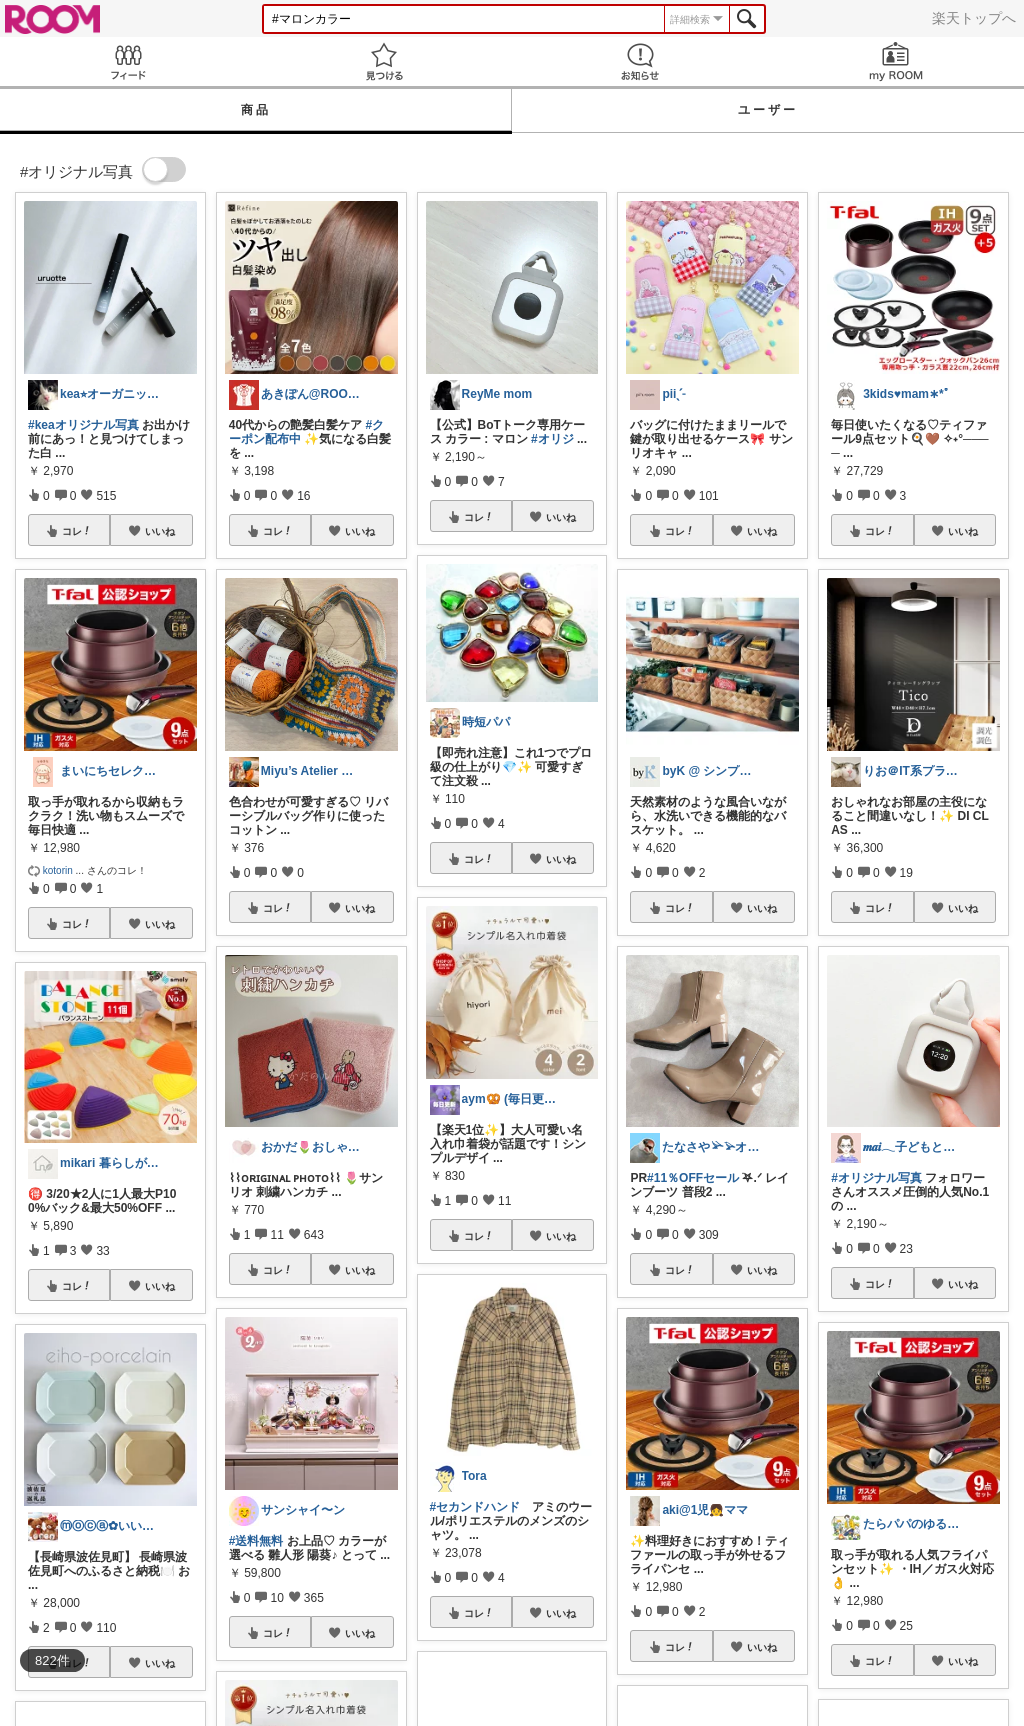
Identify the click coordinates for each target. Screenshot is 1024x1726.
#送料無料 (256, 1541)
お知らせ (640, 61)
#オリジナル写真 (876, 1178)
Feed (128, 61)
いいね (160, 531)
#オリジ (552, 439)
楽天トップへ (974, 18)
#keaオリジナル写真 (83, 425)
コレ (77, 531)
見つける (384, 61)
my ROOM (896, 61)
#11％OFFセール (693, 1178)
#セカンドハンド (475, 1507)
